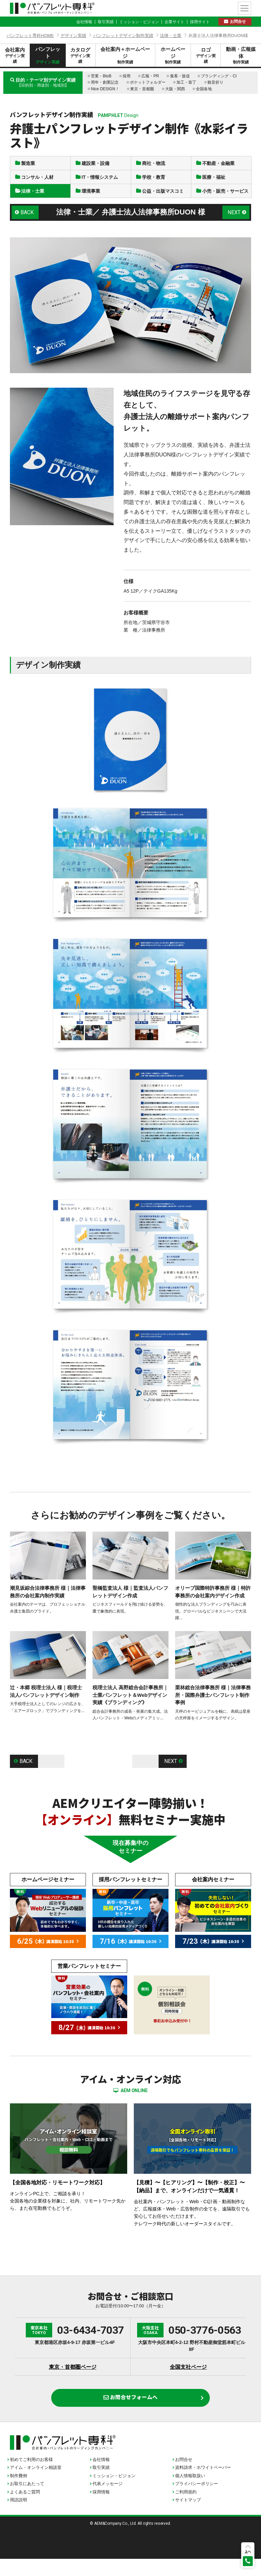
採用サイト (200, 22)
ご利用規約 (186, 2509)
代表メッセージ (108, 2500)
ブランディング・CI (219, 76)
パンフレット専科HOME (30, 35)
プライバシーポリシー (196, 2500)
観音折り (215, 82)
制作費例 (18, 2492)
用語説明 (18, 2517)
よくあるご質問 (25, 2509)
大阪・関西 (175, 89)
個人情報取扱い (190, 2492)
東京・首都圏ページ (72, 2380)
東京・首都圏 (142, 89)
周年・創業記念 (105, 82)
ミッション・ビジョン (139, 22)
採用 (126, 76)
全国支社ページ (188, 2380)
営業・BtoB (101, 76)
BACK (27, 224)
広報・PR (150, 76)
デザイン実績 (73, 35)
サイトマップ (188, 2517)
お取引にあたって (27, 2500)
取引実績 (106, 22)
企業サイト (174, 22)
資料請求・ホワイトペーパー (203, 2484)
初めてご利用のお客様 (31, 2476)
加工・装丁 (186, 82)
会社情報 (84, 22)
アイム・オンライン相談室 (35, 2484)
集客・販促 (180, 76)
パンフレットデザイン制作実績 (123, 35)
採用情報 (101, 2509)
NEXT (233, 224)
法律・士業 (170, 35)
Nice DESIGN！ (105, 89)
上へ (247, 2551)
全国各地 (204, 89)
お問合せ (238, 21)
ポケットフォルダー (148, 82)
